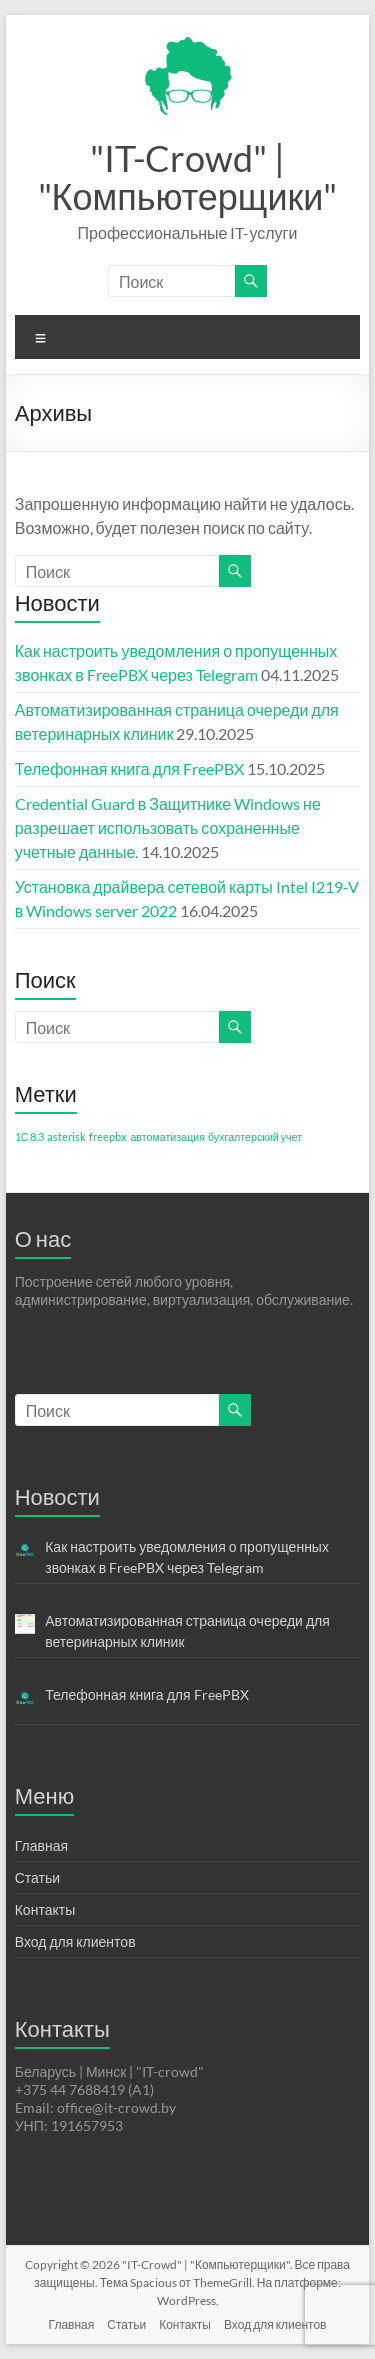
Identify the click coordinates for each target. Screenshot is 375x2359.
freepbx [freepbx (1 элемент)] (108, 1136)
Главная (41, 1845)
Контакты (45, 1909)
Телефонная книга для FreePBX (129, 768)
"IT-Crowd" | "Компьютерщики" (188, 177)
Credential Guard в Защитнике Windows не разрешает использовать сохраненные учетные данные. (168, 827)
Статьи (37, 1877)
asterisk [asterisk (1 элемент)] (66, 1136)
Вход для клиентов (75, 1941)
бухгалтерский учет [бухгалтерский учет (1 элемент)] (255, 1136)
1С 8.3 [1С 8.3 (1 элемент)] (30, 1136)
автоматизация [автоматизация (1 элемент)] (167, 1136)
